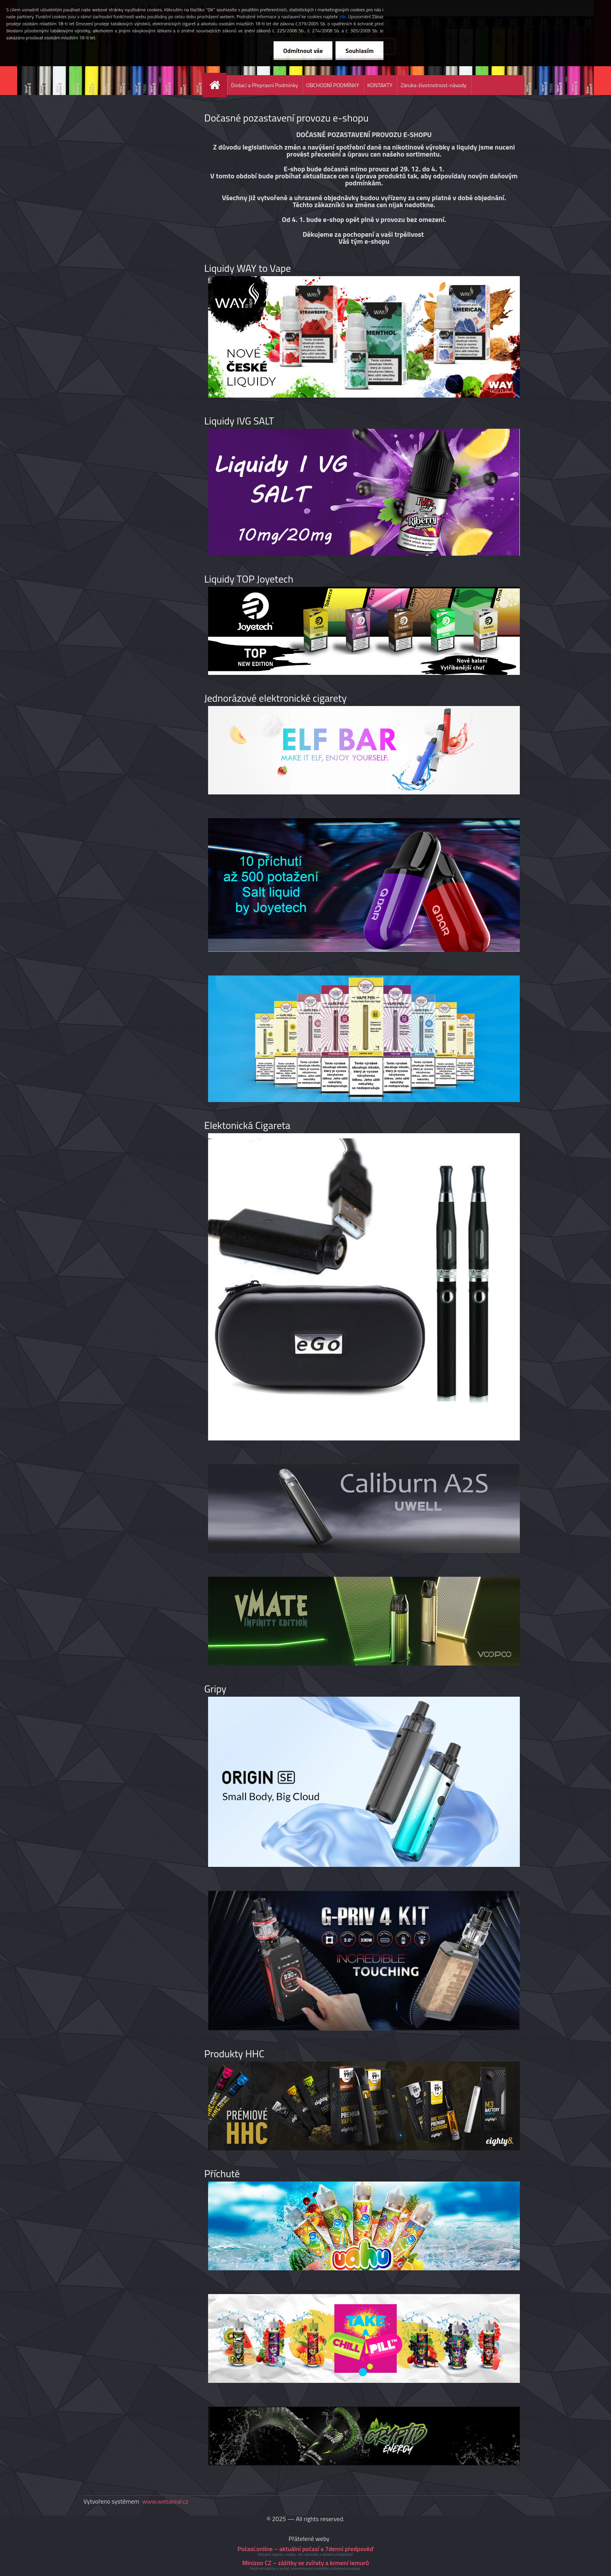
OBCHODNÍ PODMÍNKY (332, 85)
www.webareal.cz (165, 2501)
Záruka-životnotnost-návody (433, 85)
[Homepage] (218, 85)
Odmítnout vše (303, 50)
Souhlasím (359, 50)
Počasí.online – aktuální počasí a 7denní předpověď (305, 2549)
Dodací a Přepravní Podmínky (264, 85)
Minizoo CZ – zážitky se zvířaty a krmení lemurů (305, 2563)
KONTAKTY (379, 85)
